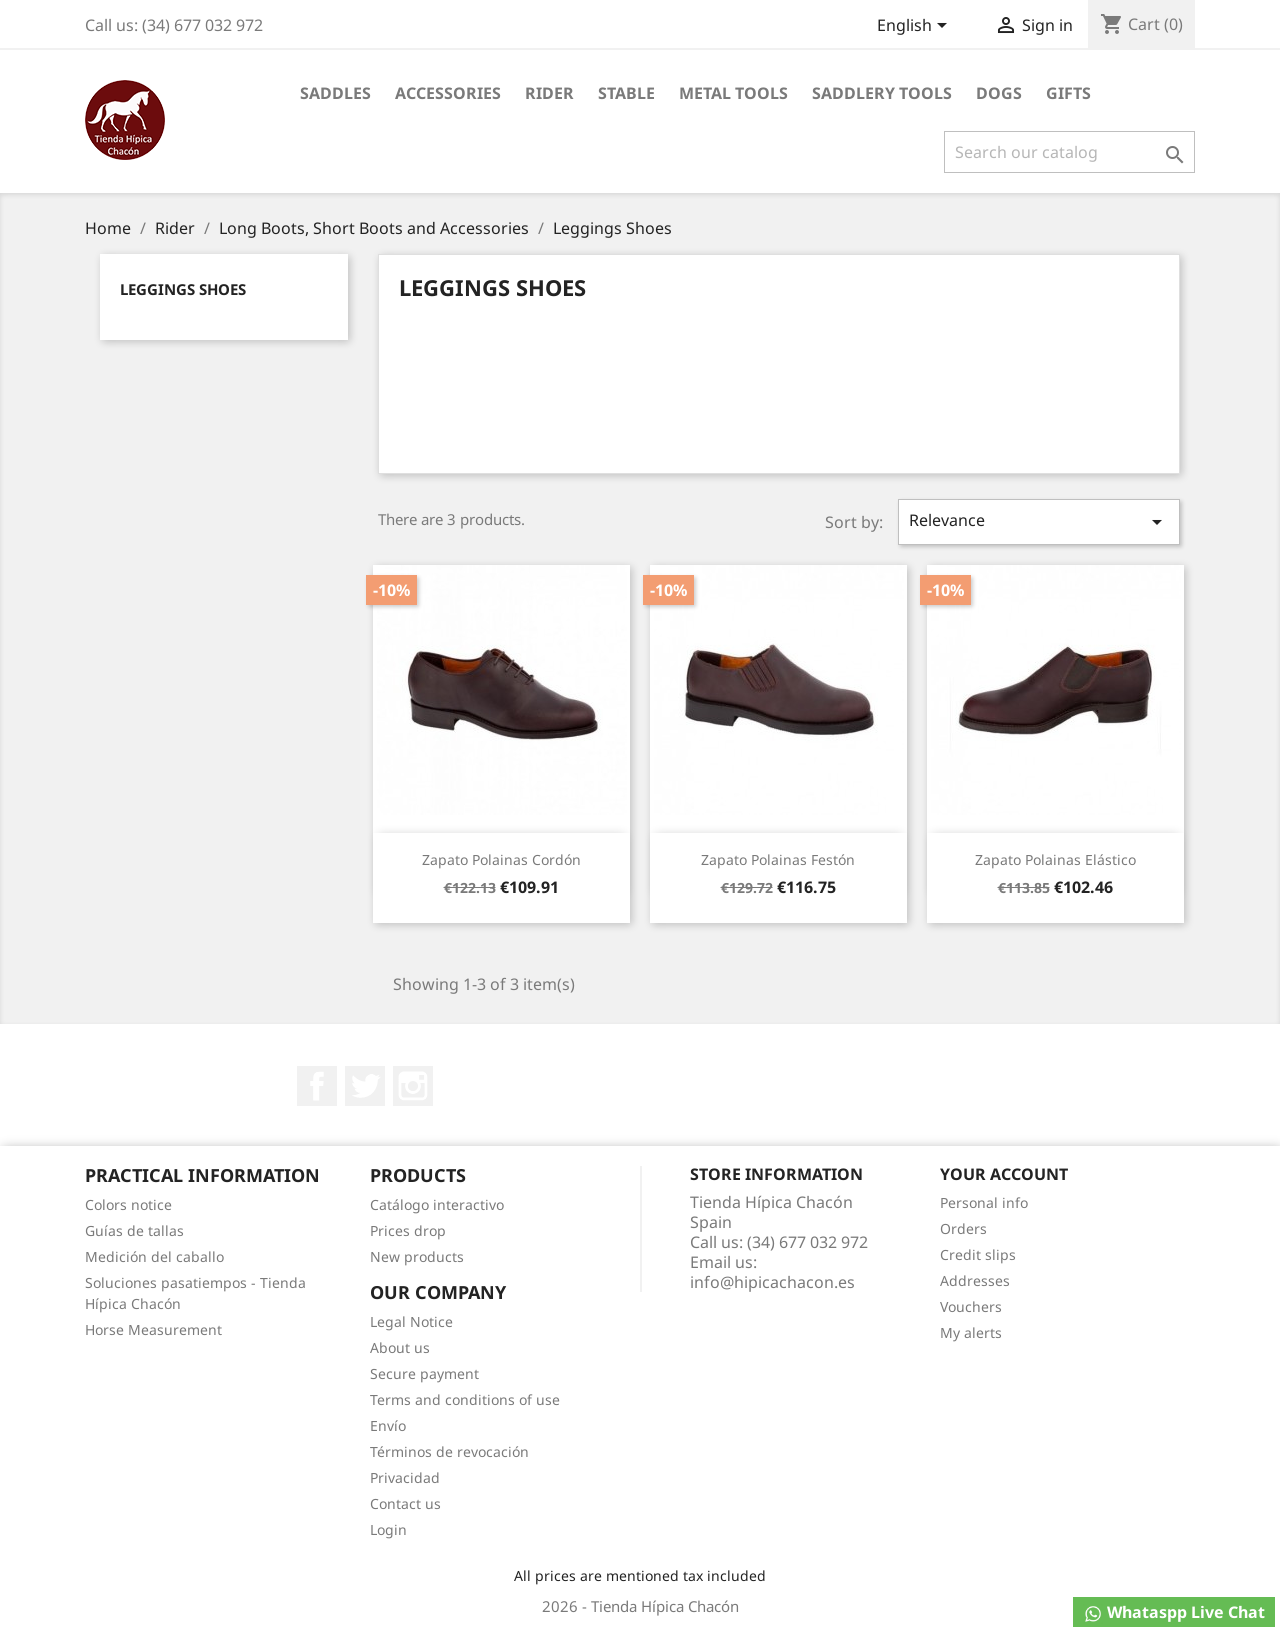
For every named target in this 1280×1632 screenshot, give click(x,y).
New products (417, 1256)
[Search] (1069, 152)
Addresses (975, 1280)
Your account (1004, 1174)
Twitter (365, 1086)
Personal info (984, 1202)
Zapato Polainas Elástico (1055, 859)
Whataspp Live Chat (1174, 1612)
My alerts (971, 1332)
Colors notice (128, 1204)
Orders (963, 1228)
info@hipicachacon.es (772, 1282)
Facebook (317, 1086)
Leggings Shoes (183, 289)
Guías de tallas (134, 1230)
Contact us (405, 1503)
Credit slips (978, 1254)
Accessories (448, 93)
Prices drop (408, 1230)
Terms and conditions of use (465, 1399)
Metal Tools (733, 93)
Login (388, 1529)
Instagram (413, 1086)
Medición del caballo (154, 1256)
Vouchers (971, 1306)
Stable (626, 93)
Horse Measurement (153, 1329)
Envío (388, 1425)
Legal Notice (411, 1321)
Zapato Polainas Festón (778, 859)
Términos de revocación (449, 1451)
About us (400, 1347)
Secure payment (424, 1373)
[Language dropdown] (915, 27)
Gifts (1068, 93)
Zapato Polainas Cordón (501, 859)
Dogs (999, 93)
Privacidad (405, 1477)
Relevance (1039, 521)
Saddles (335, 93)
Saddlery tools (882, 93)
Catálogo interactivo (437, 1204)
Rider (549, 93)
